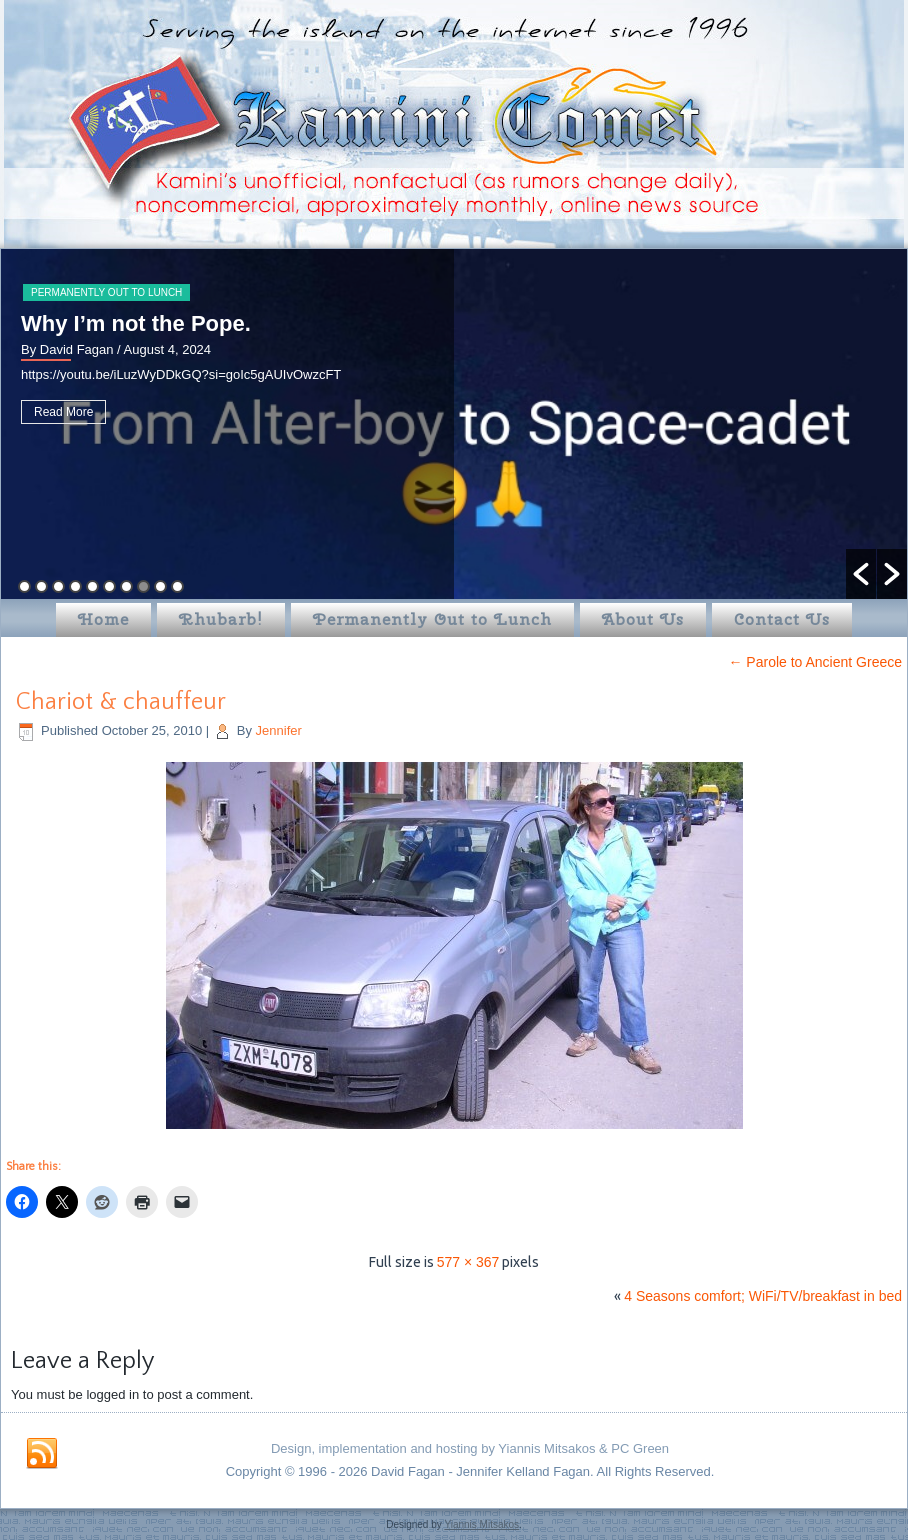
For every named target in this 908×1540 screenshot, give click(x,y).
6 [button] (109, 586)
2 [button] (41, 586)
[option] (454, 424)
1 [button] (24, 586)
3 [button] (58, 586)
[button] (861, 574)
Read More (63, 412)
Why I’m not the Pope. (136, 323)
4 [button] (75, 586)
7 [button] (126, 586)
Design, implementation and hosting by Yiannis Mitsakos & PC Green (470, 1448)
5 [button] (92, 586)
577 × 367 (468, 1262)
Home (103, 619)
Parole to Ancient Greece (815, 662)
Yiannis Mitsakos (481, 1524)
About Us (643, 619)
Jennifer (279, 730)
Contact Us (782, 619)
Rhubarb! (221, 619)
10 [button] (177, 586)
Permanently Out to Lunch (106, 292)
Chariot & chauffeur (121, 702)
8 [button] (143, 586)
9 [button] (160, 586)
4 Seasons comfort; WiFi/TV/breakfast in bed (763, 1296)
